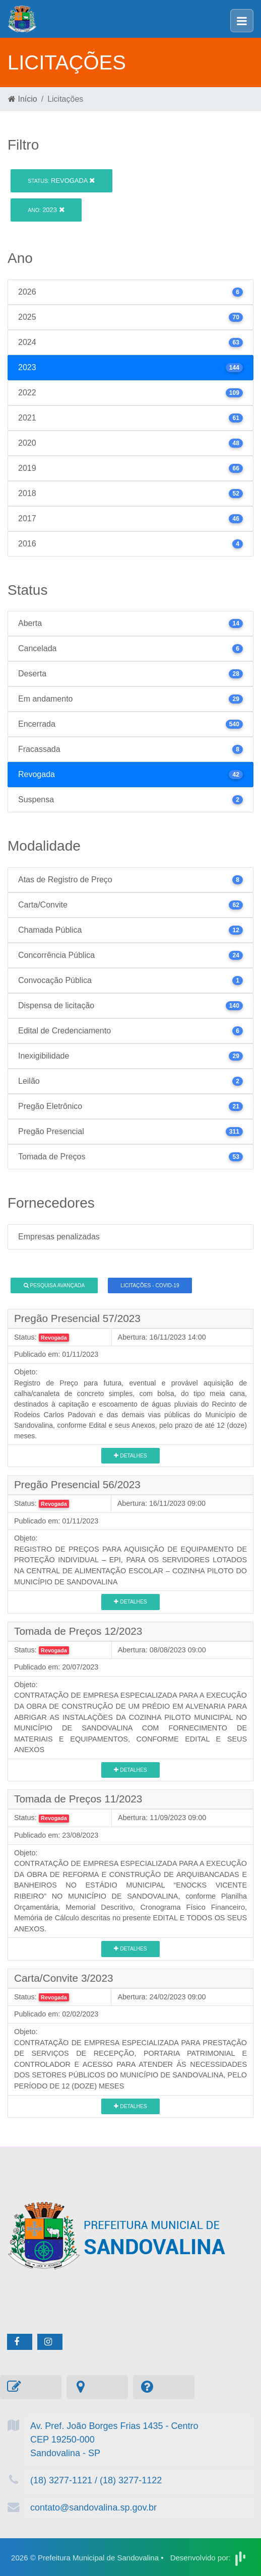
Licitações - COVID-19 (149, 1285)
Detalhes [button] (130, 1455)
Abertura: (133, 1337)
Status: (25, 1337)
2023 (46, 210)
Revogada (61, 180)
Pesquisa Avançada (54, 1285)
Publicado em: (37, 1354)
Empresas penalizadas (59, 1236)
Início (22, 99)
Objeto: (25, 1372)
